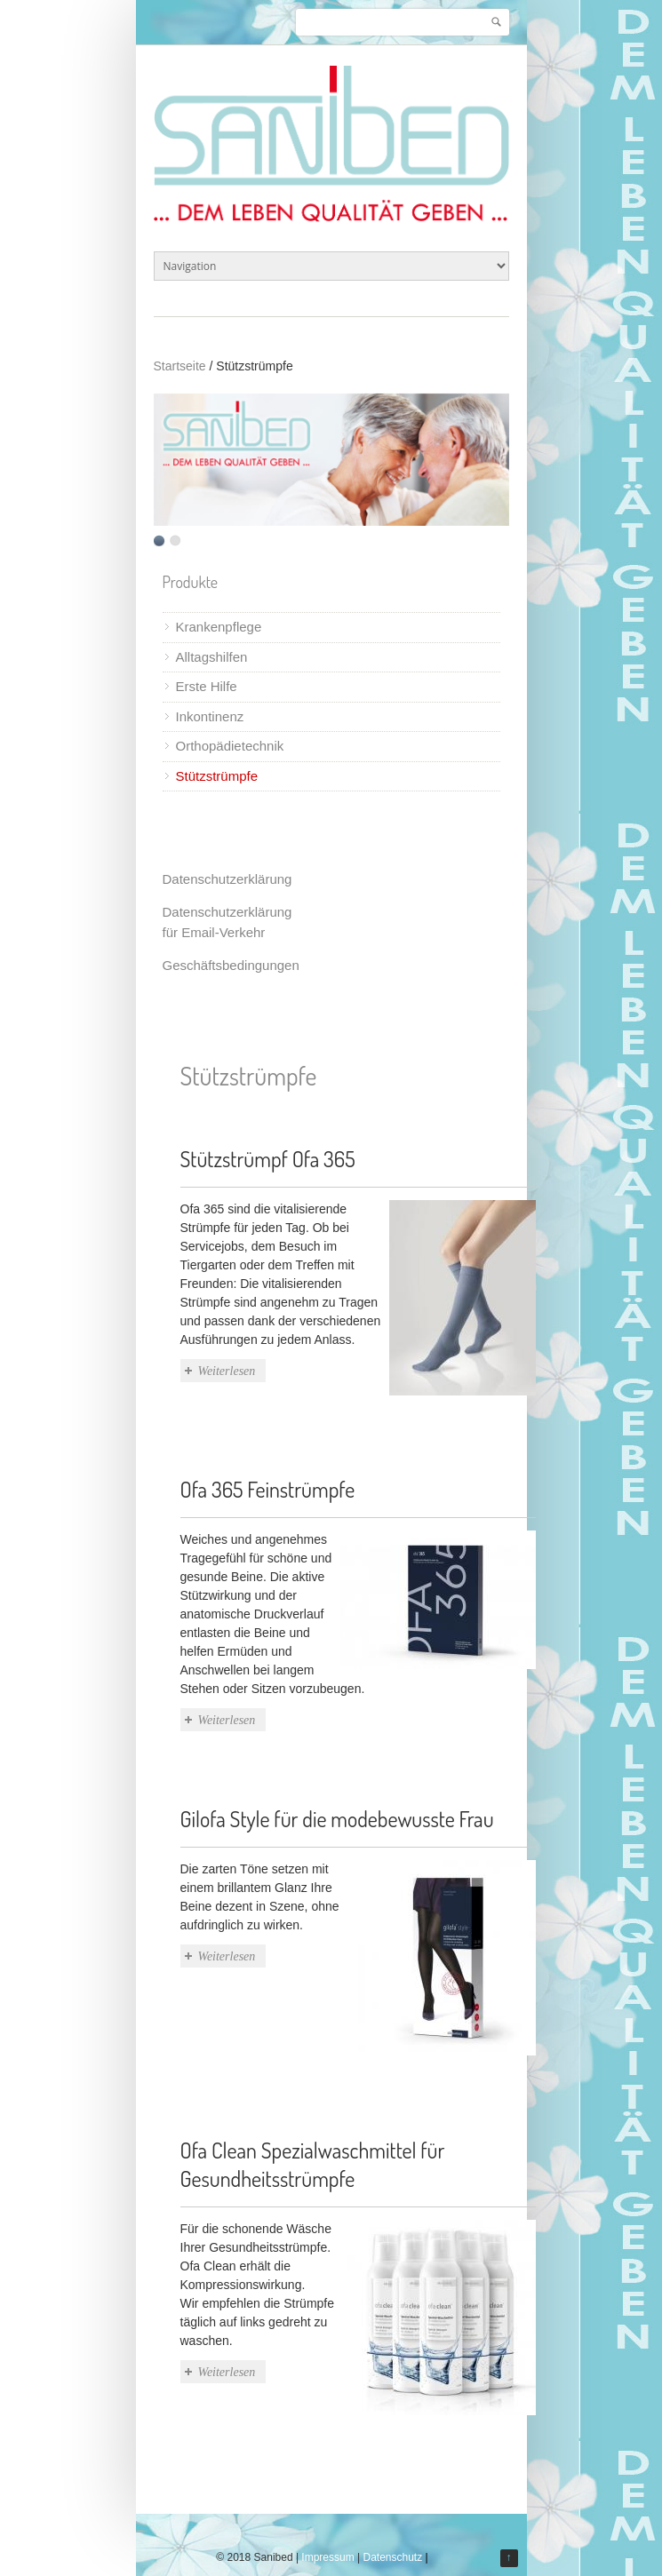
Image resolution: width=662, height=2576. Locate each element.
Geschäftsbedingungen (231, 965)
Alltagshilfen (212, 656)
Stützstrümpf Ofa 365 (267, 1159)
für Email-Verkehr (214, 932)
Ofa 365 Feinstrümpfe (267, 1489)
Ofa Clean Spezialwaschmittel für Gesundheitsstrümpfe (312, 2164)
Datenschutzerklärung (227, 878)
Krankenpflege (219, 626)
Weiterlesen (227, 1371)
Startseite (180, 366)
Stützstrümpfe (217, 775)
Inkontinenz (210, 716)
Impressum (327, 2557)
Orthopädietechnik (230, 745)
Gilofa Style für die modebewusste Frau (337, 1819)
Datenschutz (393, 2557)
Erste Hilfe (206, 686)
